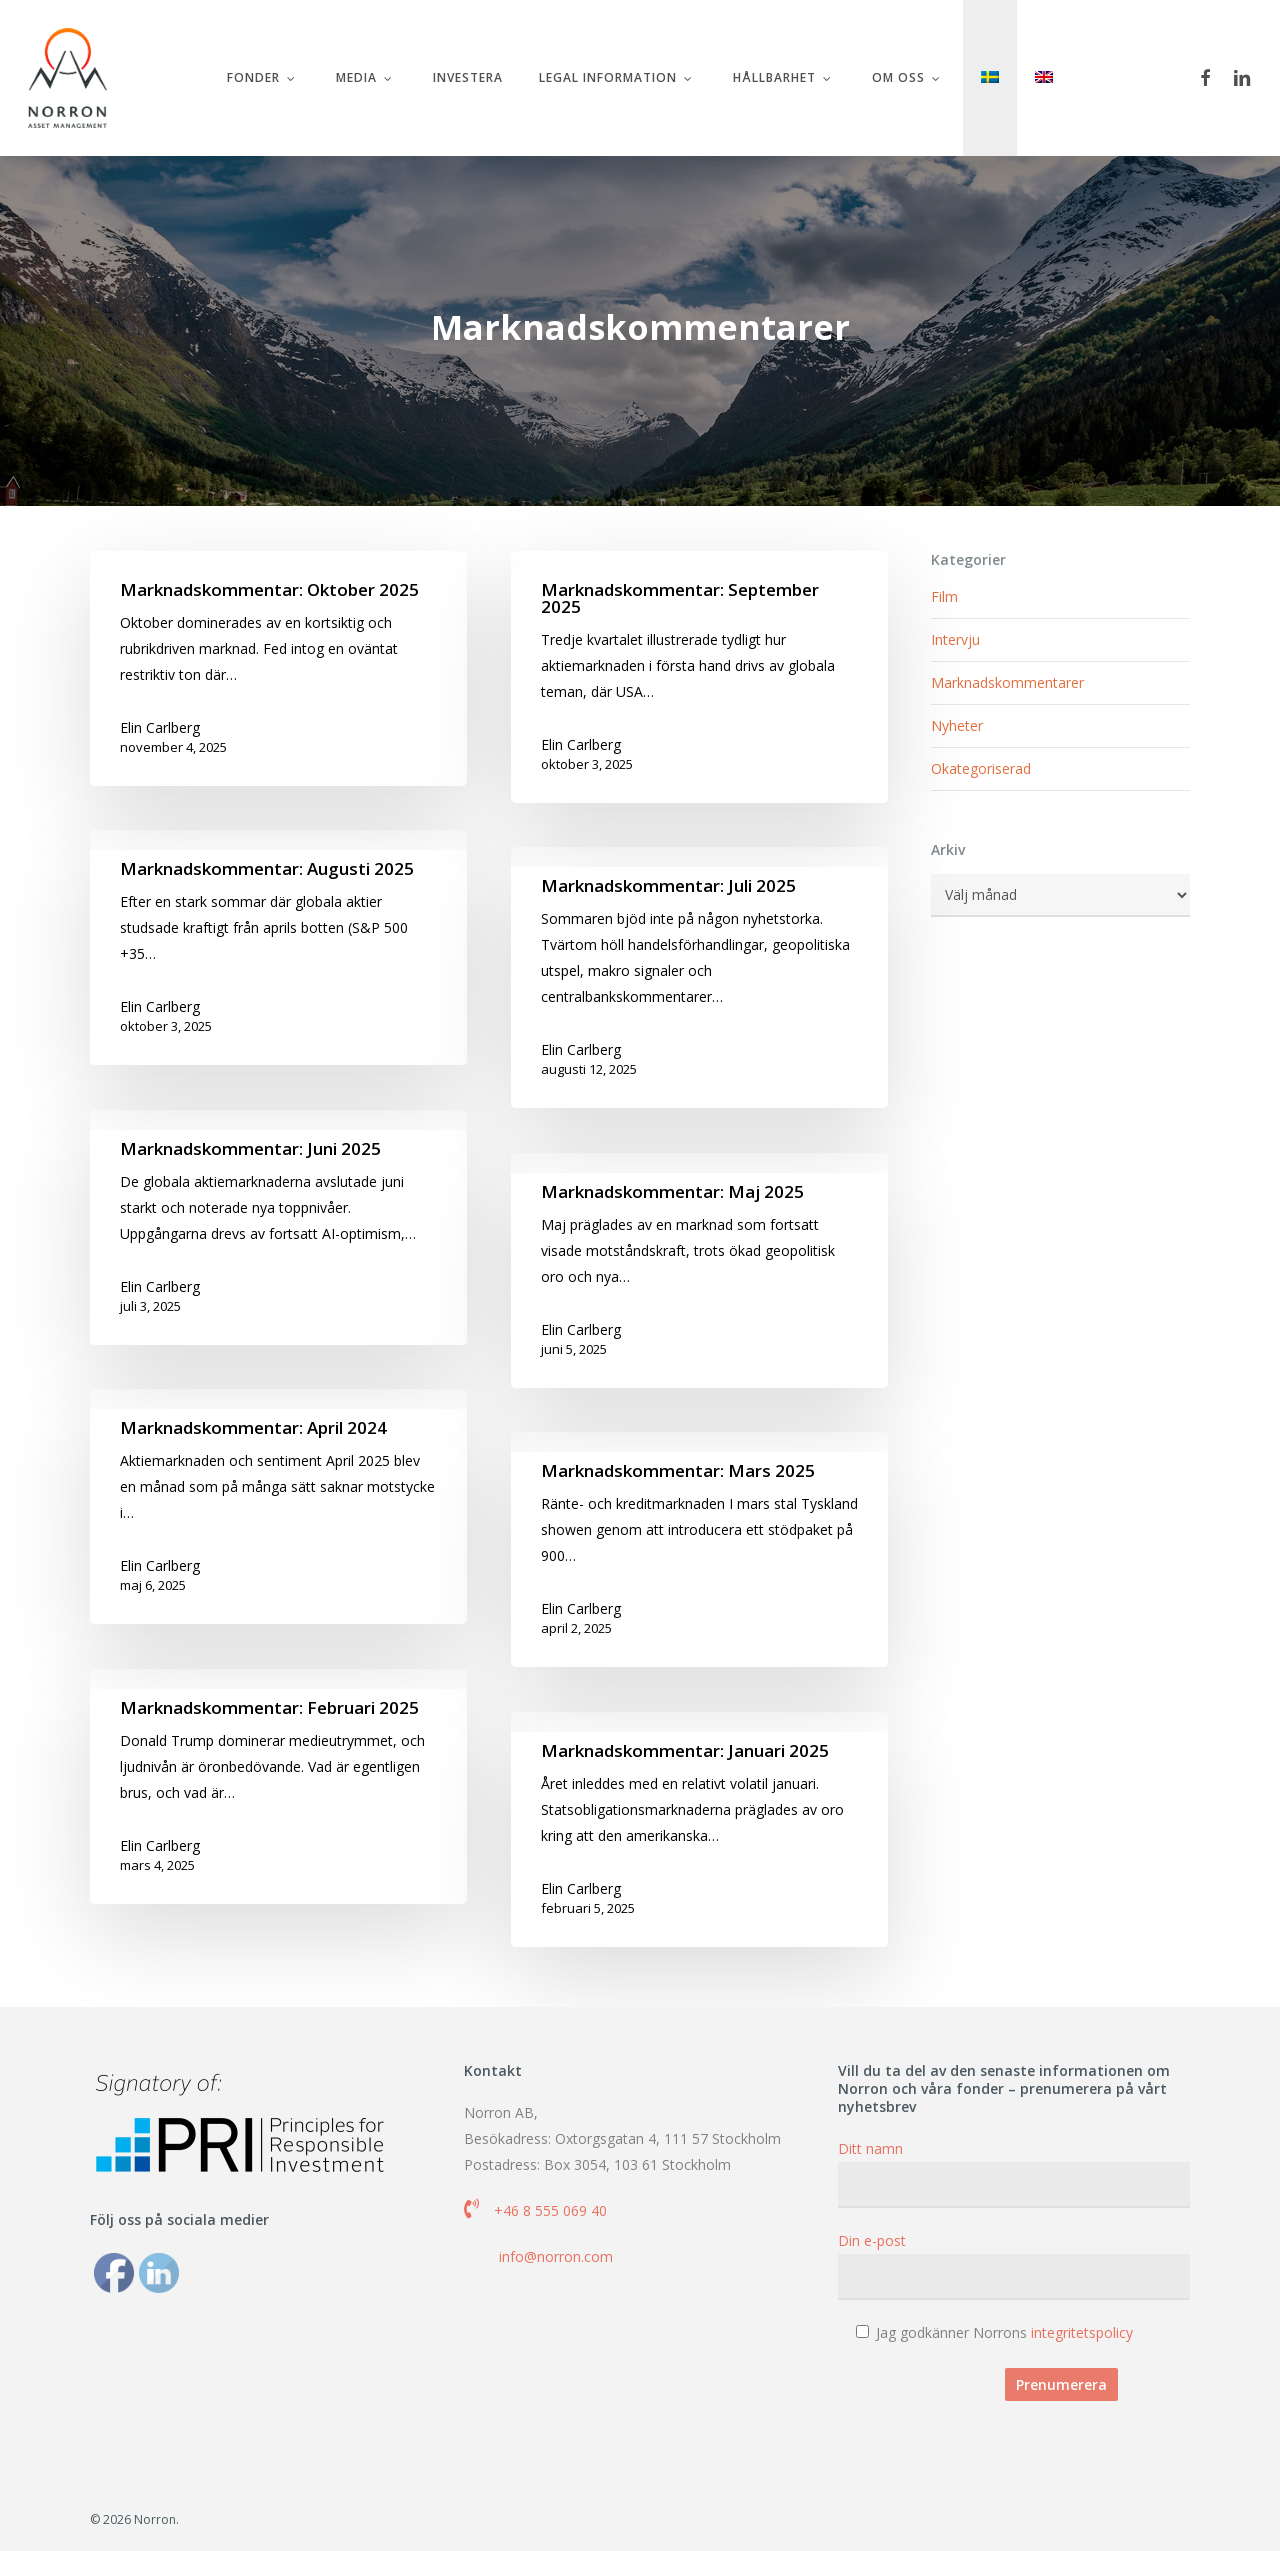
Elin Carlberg (160, 727)
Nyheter (957, 725)
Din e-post (1014, 2265)
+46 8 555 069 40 (550, 2210)
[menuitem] (990, 78)
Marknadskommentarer (1007, 682)
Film (944, 596)
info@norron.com (556, 2256)
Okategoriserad (981, 768)
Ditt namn (1014, 2173)
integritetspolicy (1082, 2332)
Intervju (955, 639)
